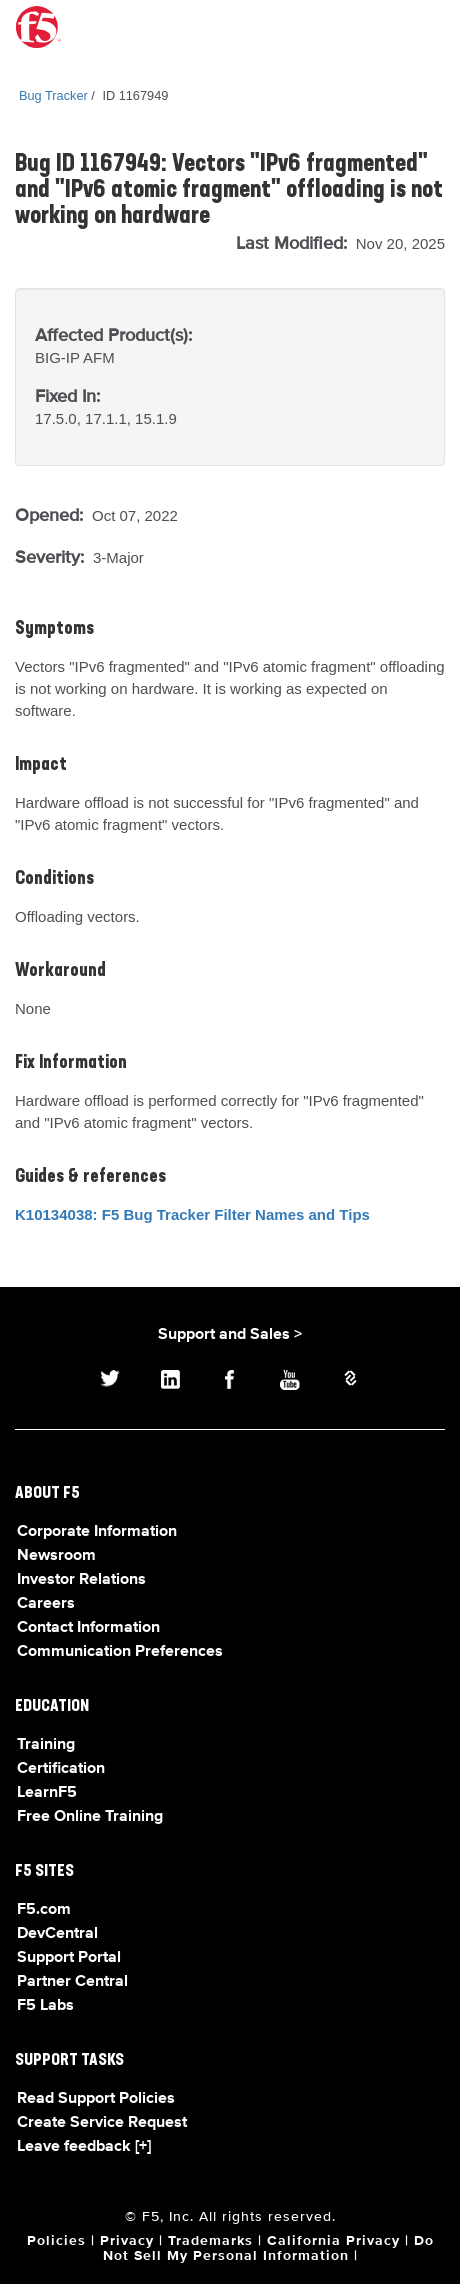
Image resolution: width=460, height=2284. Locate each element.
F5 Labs (45, 2006)
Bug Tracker (53, 95)
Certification (61, 1769)
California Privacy (333, 2241)
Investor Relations (81, 1580)
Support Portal (69, 1958)
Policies (56, 2241)
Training (46, 1745)
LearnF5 (47, 1793)
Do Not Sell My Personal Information (268, 2248)
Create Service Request (102, 2123)
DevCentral (57, 1934)
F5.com (44, 1910)
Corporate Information (97, 1532)
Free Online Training (90, 1817)
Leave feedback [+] (84, 2147)
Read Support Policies (96, 2099)
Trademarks (210, 2241)
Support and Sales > (230, 1335)
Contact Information (88, 1628)
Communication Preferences (120, 1652)
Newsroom (56, 1556)
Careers (46, 1604)
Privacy (127, 2241)
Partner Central (72, 1982)
